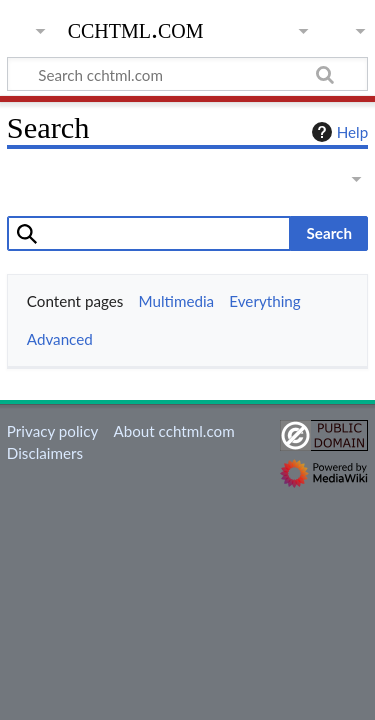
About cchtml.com (173, 431)
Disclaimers (45, 453)
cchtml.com (136, 29)
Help (337, 132)
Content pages (75, 301)
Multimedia (177, 301)
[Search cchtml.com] (187, 74)
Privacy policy (52, 431)
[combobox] (149, 233)
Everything (264, 301)
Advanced (60, 339)
